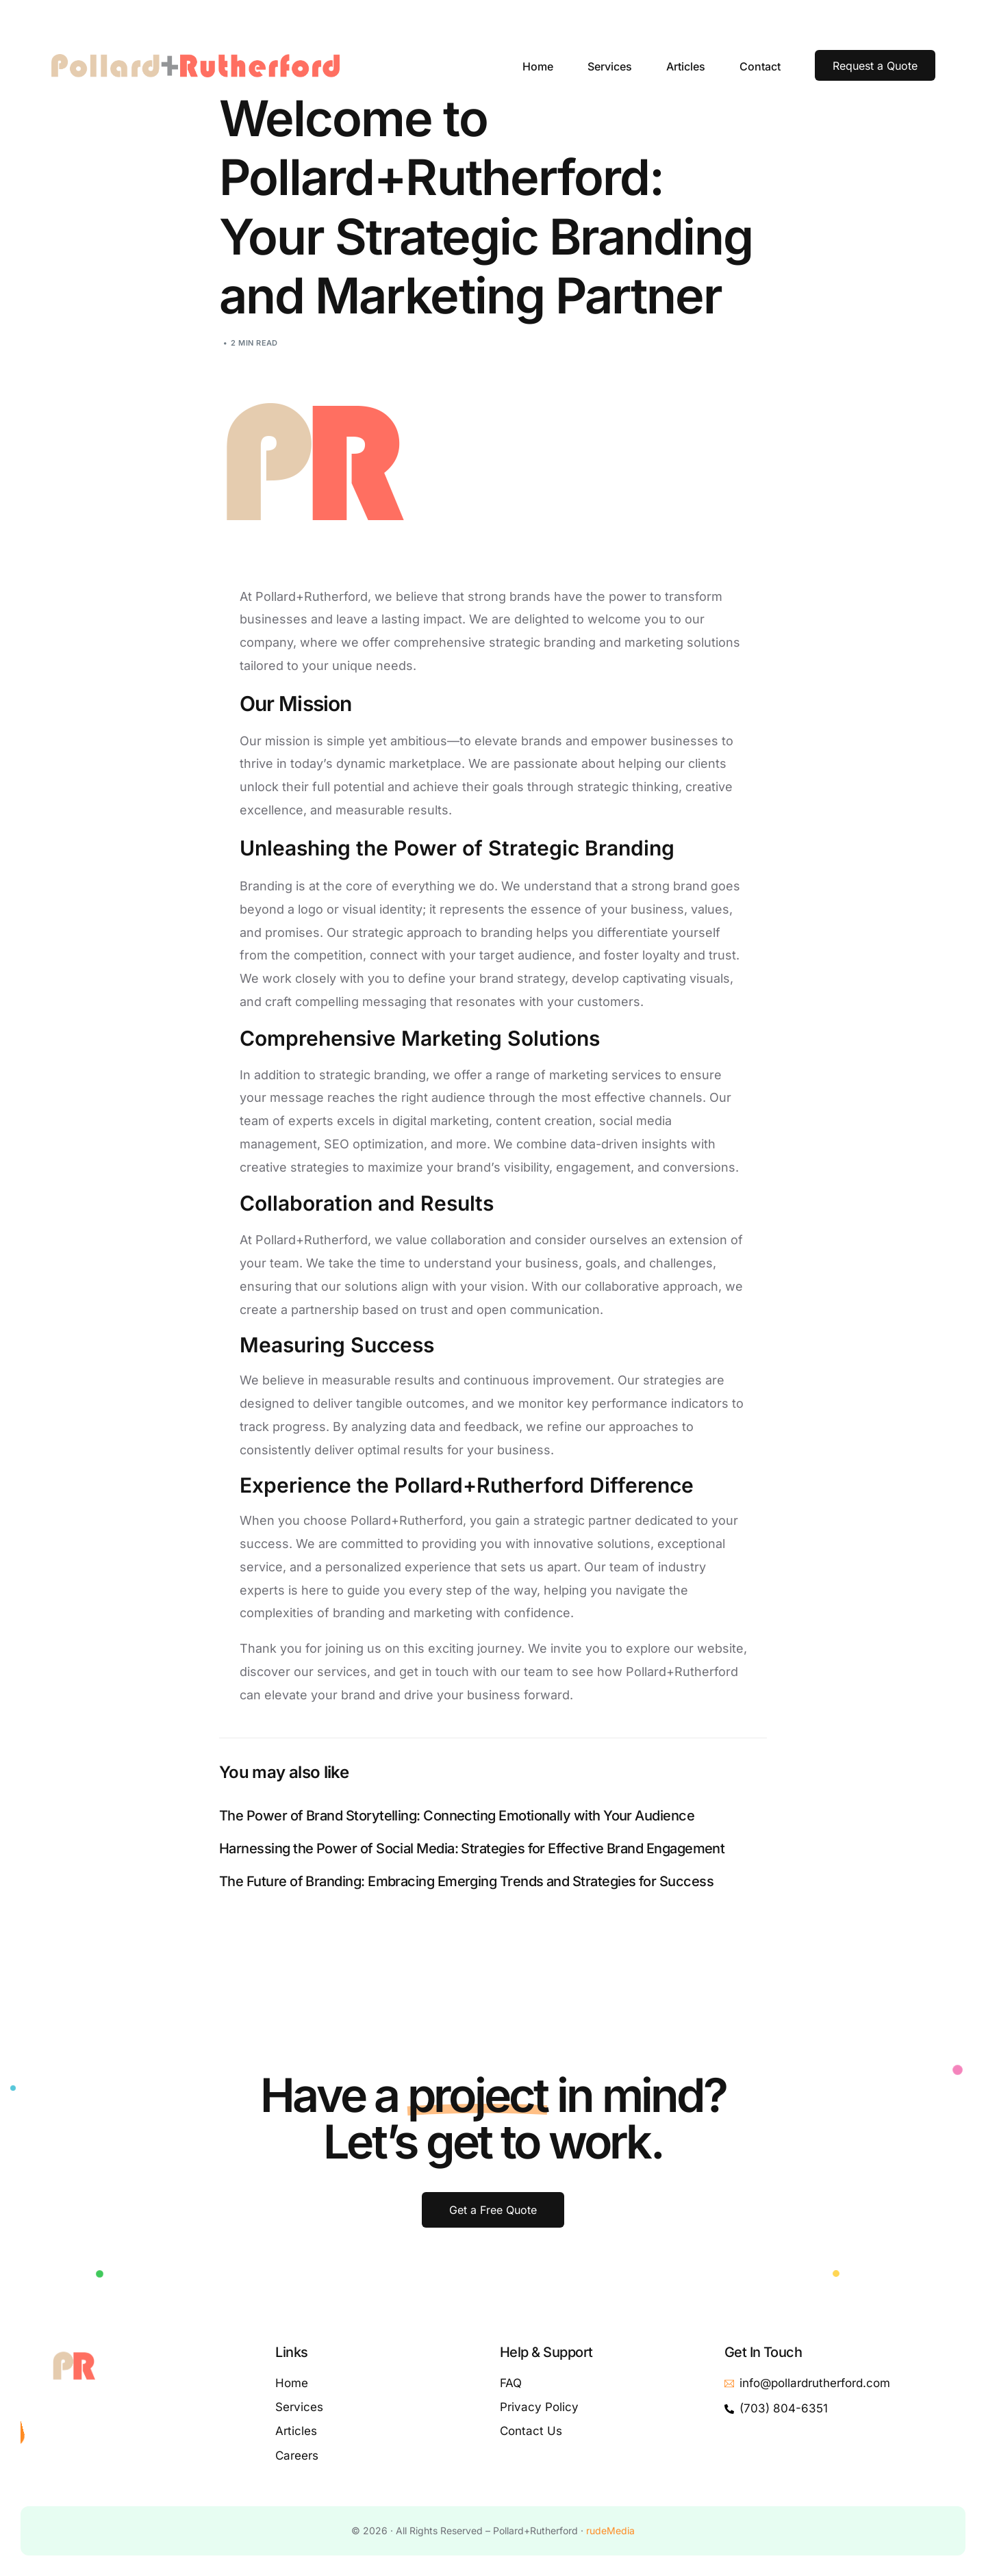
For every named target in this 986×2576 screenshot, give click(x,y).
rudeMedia (610, 2530)
